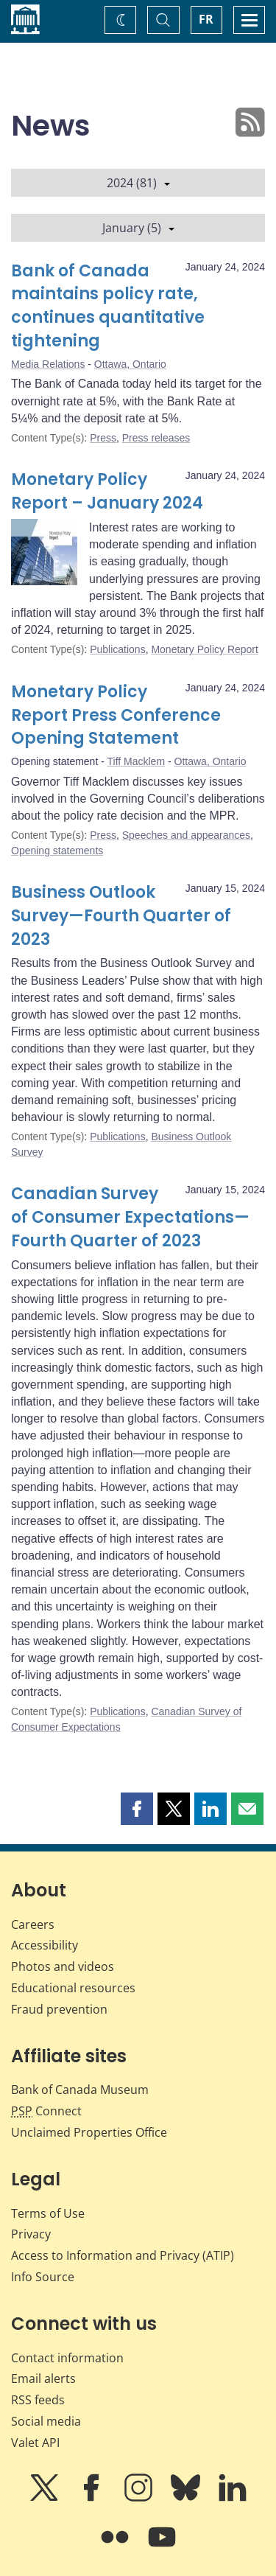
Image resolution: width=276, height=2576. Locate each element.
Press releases (156, 438)
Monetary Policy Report (204, 649)
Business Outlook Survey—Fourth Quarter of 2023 (121, 916)
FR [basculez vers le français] (206, 19)
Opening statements (57, 850)
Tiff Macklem (136, 761)
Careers (32, 1924)
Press (103, 438)
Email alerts (43, 2378)
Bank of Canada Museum (80, 2089)
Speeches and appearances (186, 835)
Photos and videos (62, 1966)
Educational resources (73, 1988)
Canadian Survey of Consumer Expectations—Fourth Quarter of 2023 (130, 1217)
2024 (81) (138, 183)
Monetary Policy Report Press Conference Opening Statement (116, 715)
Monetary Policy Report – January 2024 (107, 491)
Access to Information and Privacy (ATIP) (122, 2255)
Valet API (35, 2442)
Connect (46, 2111)
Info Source (42, 2277)
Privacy (31, 2234)
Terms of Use (48, 2213)
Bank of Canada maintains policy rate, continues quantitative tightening (108, 306)
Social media (46, 2421)
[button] (137, 1809)
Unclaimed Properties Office (89, 2132)
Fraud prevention (59, 2009)
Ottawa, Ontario (130, 364)
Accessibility (44, 1945)
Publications (118, 649)
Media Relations (48, 364)
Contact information (67, 2358)
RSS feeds (38, 2400)
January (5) (138, 228)
